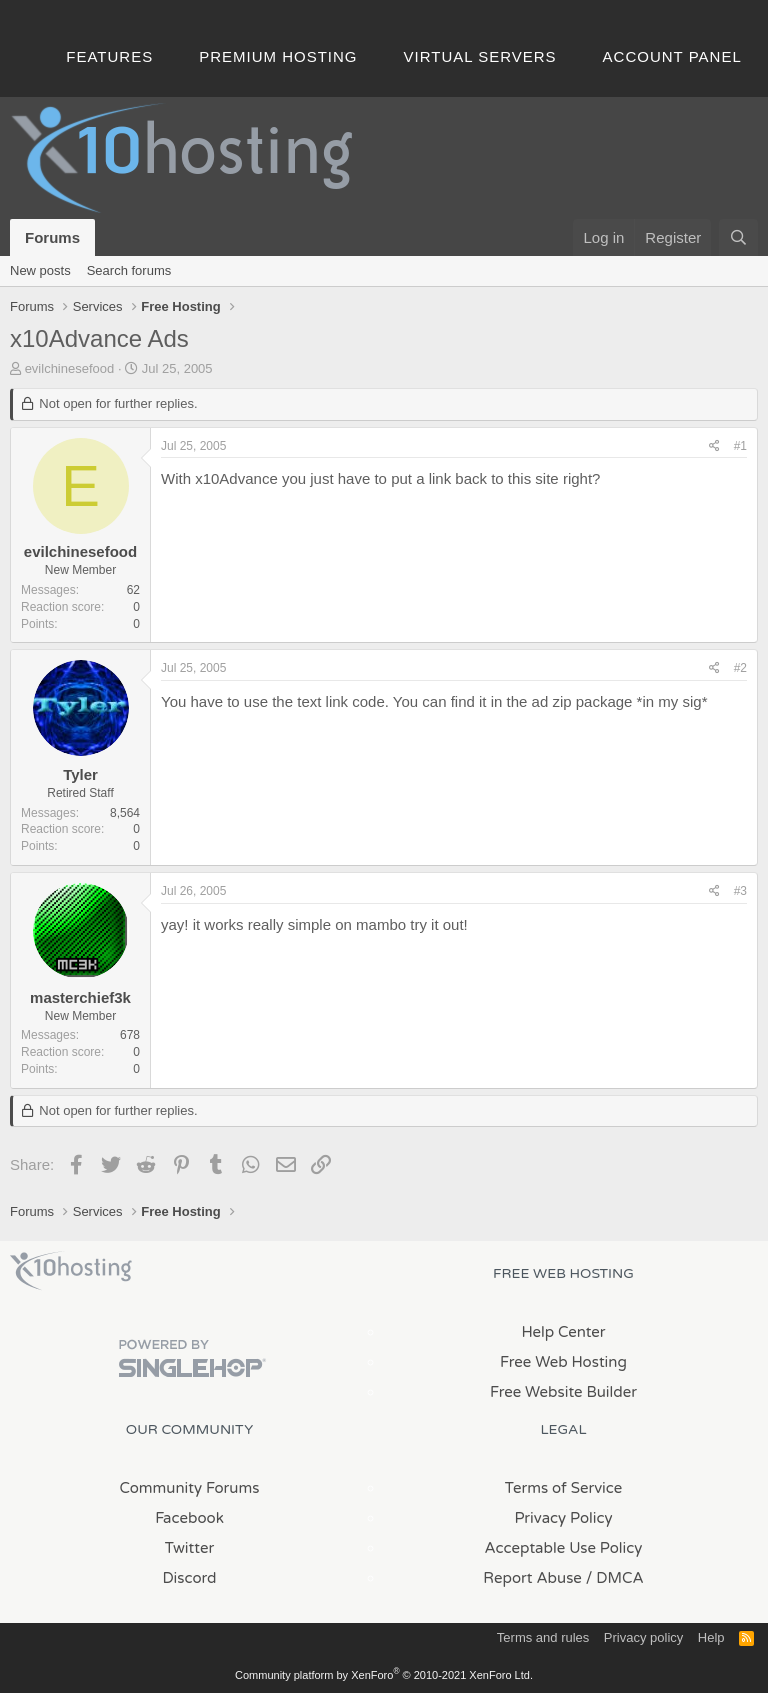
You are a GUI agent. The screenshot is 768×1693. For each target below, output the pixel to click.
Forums (52, 237)
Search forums (129, 270)
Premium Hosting (278, 56)
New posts (40, 270)
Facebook (189, 1518)
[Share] (714, 446)
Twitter (189, 1548)
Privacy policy (643, 1637)
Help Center (563, 1332)
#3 (740, 891)
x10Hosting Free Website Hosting (71, 1271)
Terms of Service (564, 1488)
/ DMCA (615, 1578)
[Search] (738, 237)
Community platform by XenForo (384, 1675)
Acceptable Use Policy (564, 1548)
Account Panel (672, 56)
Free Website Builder (563, 1392)
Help (711, 1637)
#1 (740, 446)
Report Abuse (532, 1578)
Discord (189, 1578)
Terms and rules (543, 1637)
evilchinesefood (70, 368)
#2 (740, 668)
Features (109, 56)
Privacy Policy (563, 1518)
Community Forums (190, 1488)
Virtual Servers (480, 56)
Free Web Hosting (563, 1362)
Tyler (80, 774)
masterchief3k (80, 997)
